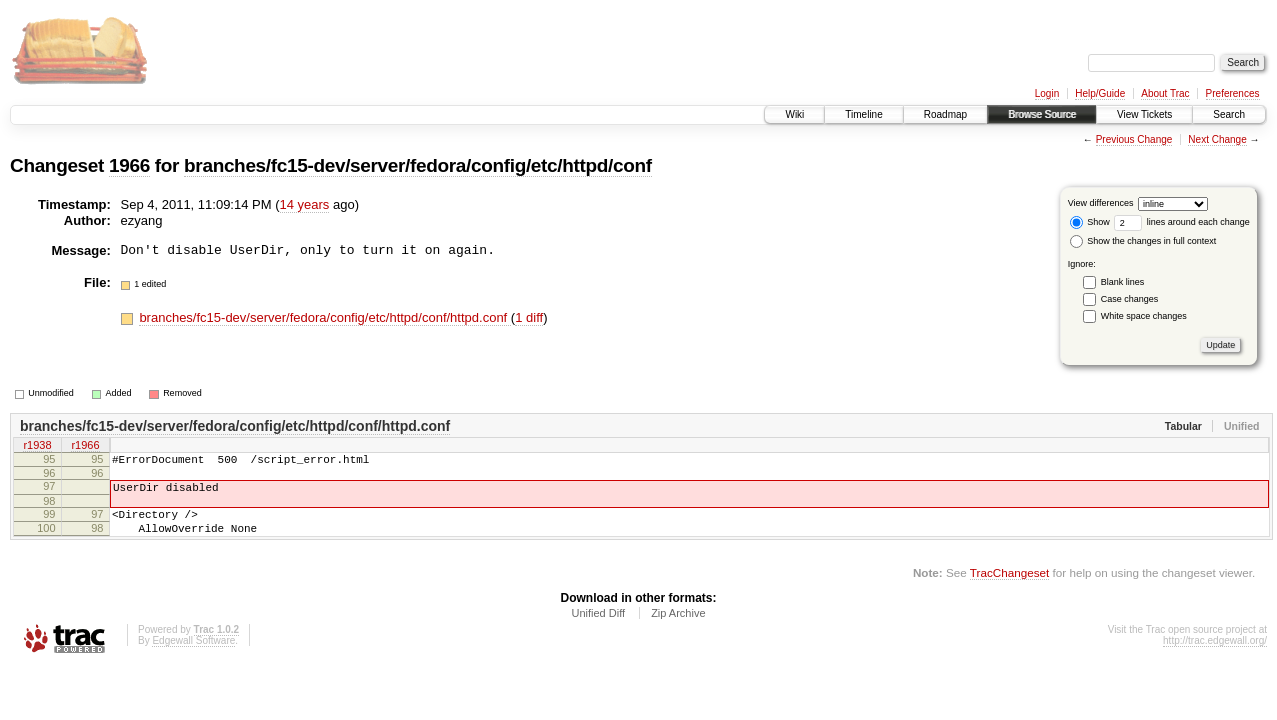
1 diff (529, 317)
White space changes (1144, 316)
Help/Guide (1100, 93)
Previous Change (1134, 139)
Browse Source (1042, 114)
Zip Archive (678, 628)
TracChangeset (1009, 587)
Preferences (1233, 93)
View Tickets (1144, 114)
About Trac (1165, 93)
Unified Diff (598, 628)
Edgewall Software (193, 655)
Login (1047, 93)
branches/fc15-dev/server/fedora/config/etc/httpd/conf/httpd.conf (324, 317)
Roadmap (945, 114)
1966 (129, 165)
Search (1229, 114)
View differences (1101, 203)
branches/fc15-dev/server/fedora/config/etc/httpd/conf (418, 165)
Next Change (1217, 139)
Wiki (794, 114)
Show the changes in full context (1143, 241)
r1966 (85, 447)
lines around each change (1182, 222)
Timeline (863, 114)
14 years (305, 204)
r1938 (37, 447)
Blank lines (1123, 282)
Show (1090, 222)
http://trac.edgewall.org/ (1215, 655)
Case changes (1130, 299)
